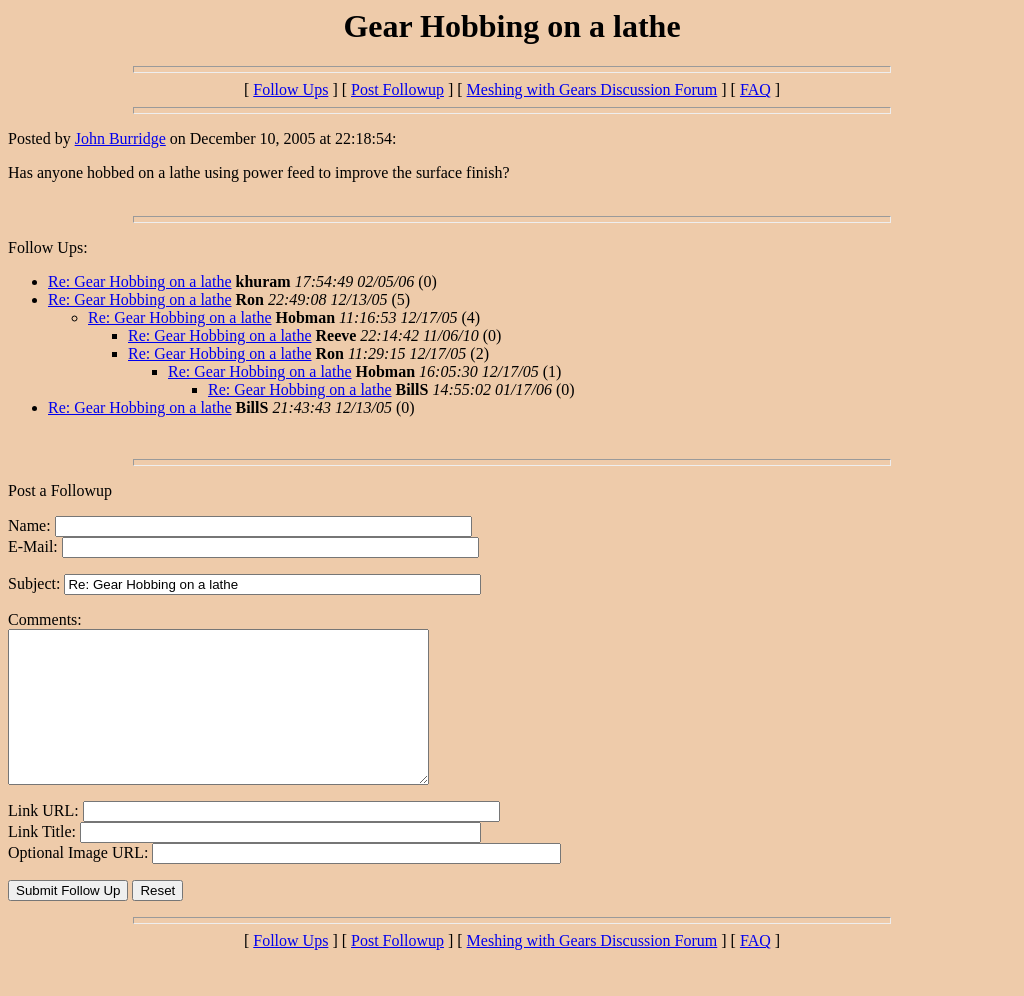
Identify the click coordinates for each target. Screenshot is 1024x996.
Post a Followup (60, 490)
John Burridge (120, 138)
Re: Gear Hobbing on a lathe (140, 281)
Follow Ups (290, 89)
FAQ (755, 89)
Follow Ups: (48, 247)
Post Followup (397, 89)
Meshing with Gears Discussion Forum (592, 89)
